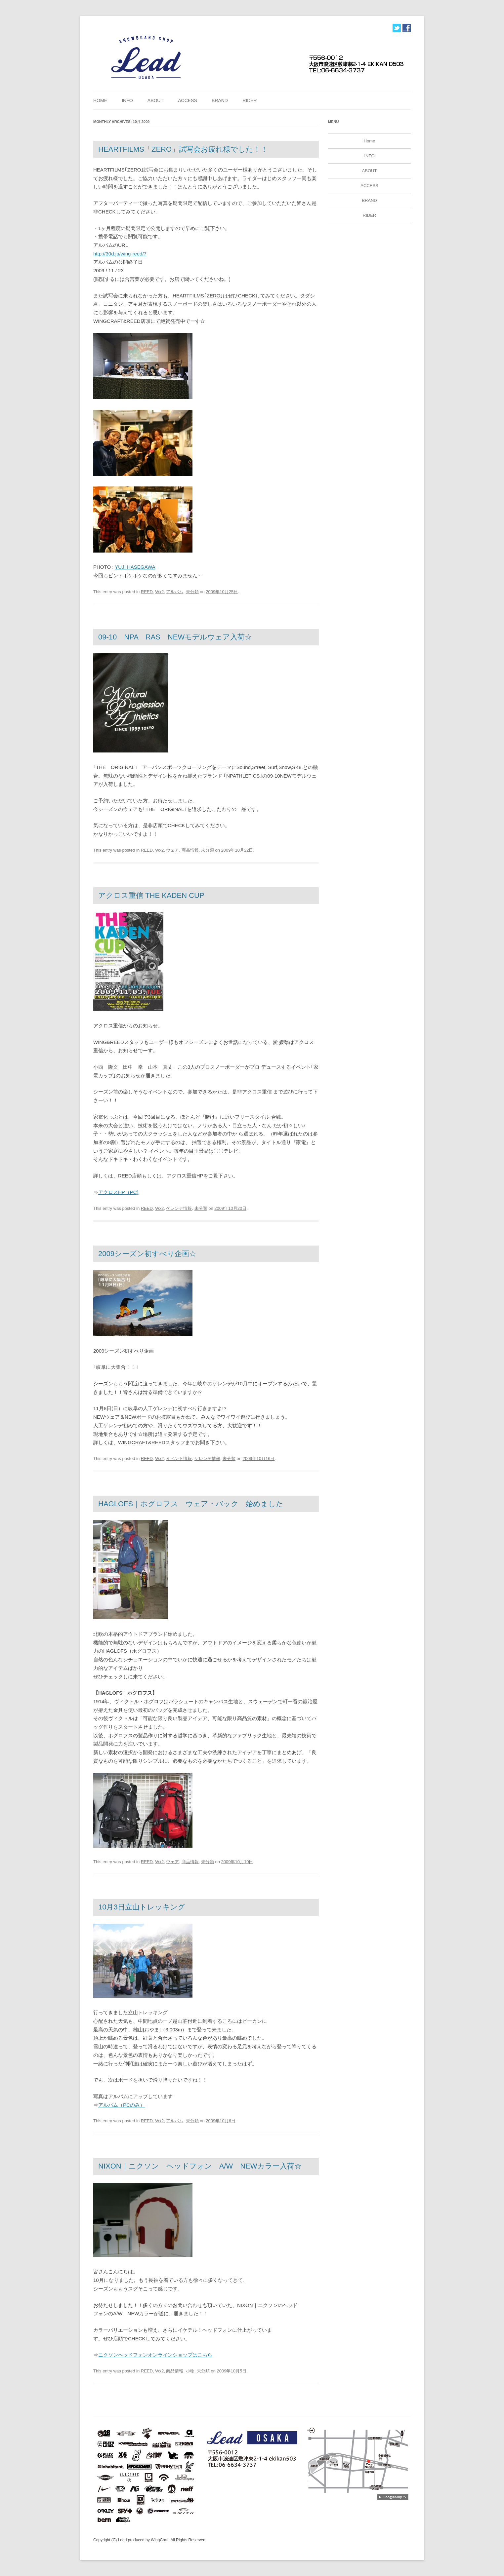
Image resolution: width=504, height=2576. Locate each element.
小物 (190, 2370)
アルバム (174, 591)
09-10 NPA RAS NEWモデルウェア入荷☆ (175, 637)
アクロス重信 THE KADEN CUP (151, 895)
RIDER (249, 100)
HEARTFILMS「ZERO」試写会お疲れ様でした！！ (183, 149)
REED (147, 591)
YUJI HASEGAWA (135, 567)
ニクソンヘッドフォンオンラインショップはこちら (155, 2355)
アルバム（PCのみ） (121, 2105)
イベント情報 (179, 1458)
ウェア (172, 850)
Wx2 (159, 591)
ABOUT (155, 100)
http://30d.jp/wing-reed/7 (120, 253)
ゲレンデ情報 (179, 1208)
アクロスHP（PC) (118, 1192)
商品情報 (190, 850)
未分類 (192, 591)
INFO (127, 100)
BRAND (220, 100)
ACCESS (187, 100)
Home (100, 100)
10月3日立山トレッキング (141, 1907)
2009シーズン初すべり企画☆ (147, 1254)
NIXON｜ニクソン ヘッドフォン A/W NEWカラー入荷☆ (200, 2166)
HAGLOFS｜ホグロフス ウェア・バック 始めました (190, 1504)
